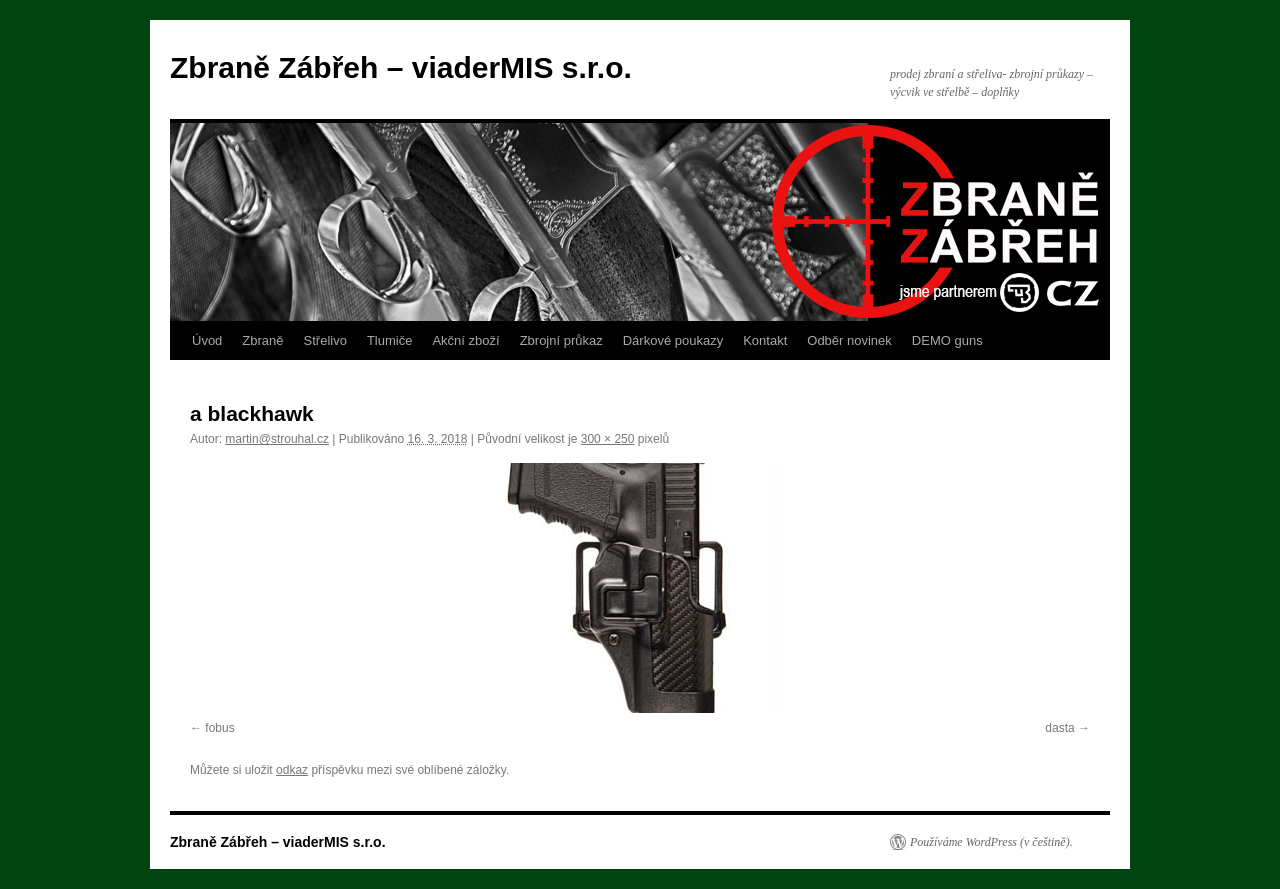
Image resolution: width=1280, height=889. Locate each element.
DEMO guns (947, 340)
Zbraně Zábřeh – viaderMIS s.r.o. (401, 67)
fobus (219, 728)
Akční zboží (465, 340)
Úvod (207, 340)
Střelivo (325, 340)
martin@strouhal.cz (277, 439)
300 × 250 (608, 439)
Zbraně (262, 340)
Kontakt (765, 340)
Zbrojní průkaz (561, 340)
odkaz (292, 770)
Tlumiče (390, 340)
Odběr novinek (849, 340)
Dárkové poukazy (673, 340)
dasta (1059, 728)
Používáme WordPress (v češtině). (991, 842)
